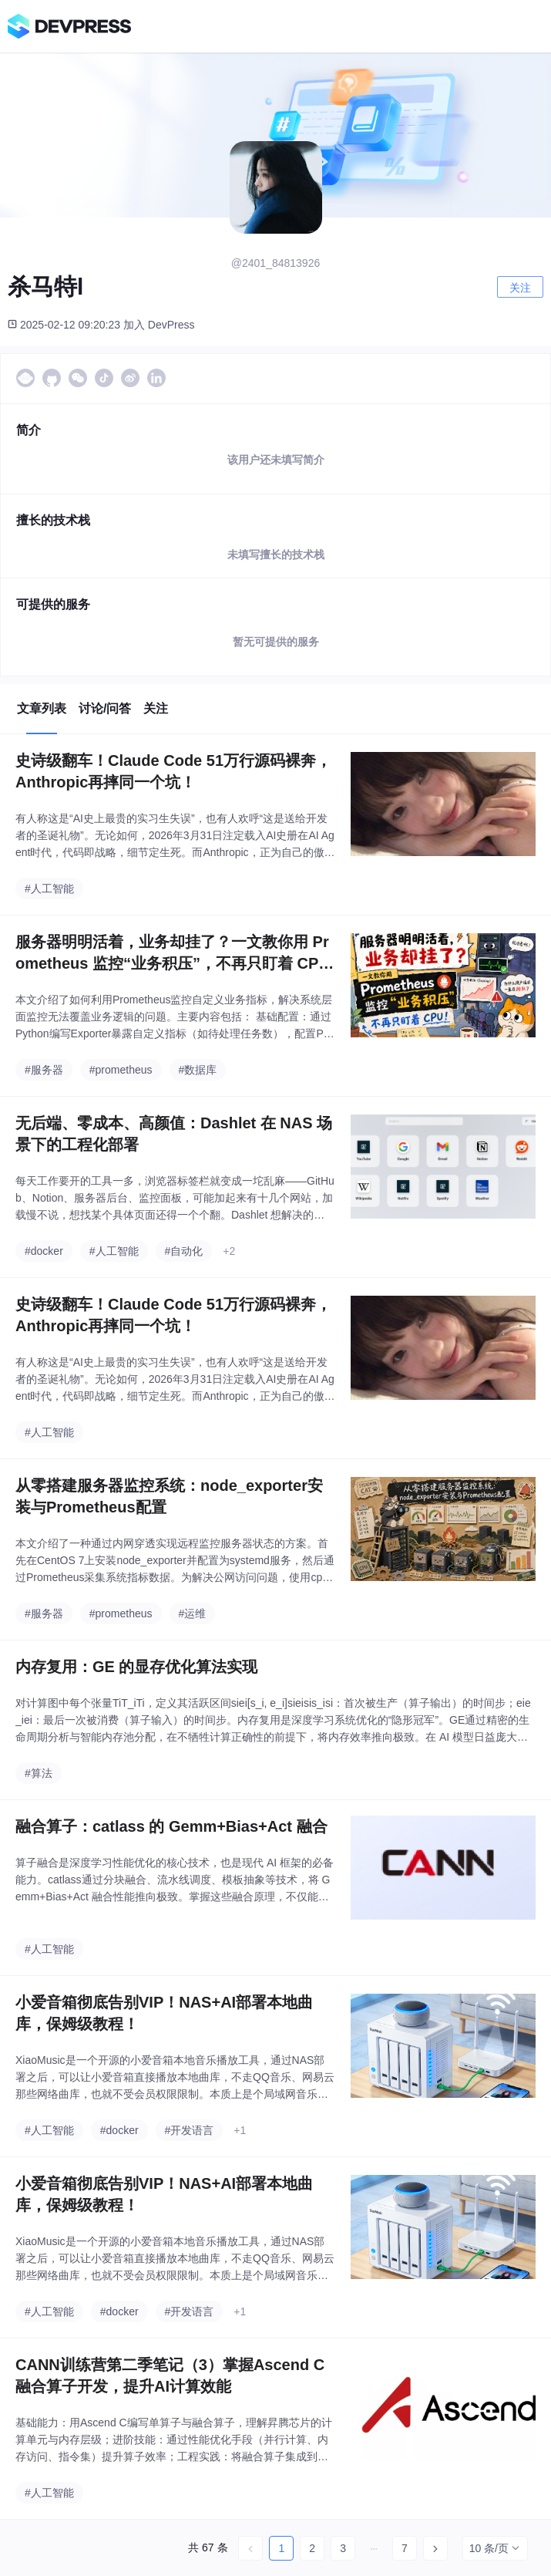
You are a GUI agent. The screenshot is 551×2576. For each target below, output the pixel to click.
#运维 (193, 1613)
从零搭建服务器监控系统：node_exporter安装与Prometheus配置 (169, 1496)
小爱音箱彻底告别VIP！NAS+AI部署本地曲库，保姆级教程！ (164, 2013)
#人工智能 (49, 888)
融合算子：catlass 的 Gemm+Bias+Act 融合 (171, 1826)
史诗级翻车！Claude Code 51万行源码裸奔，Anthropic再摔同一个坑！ (173, 771)
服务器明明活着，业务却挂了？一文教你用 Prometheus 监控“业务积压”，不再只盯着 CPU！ (172, 953)
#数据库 (198, 1070)
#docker (44, 1251)
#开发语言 (189, 2130)
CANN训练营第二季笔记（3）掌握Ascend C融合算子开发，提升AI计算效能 (169, 2375)
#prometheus (121, 1070)
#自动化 (184, 1251)
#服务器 (44, 1070)
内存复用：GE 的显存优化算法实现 (136, 1666)
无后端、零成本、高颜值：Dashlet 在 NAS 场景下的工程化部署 (173, 1133)
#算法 (38, 1773)
